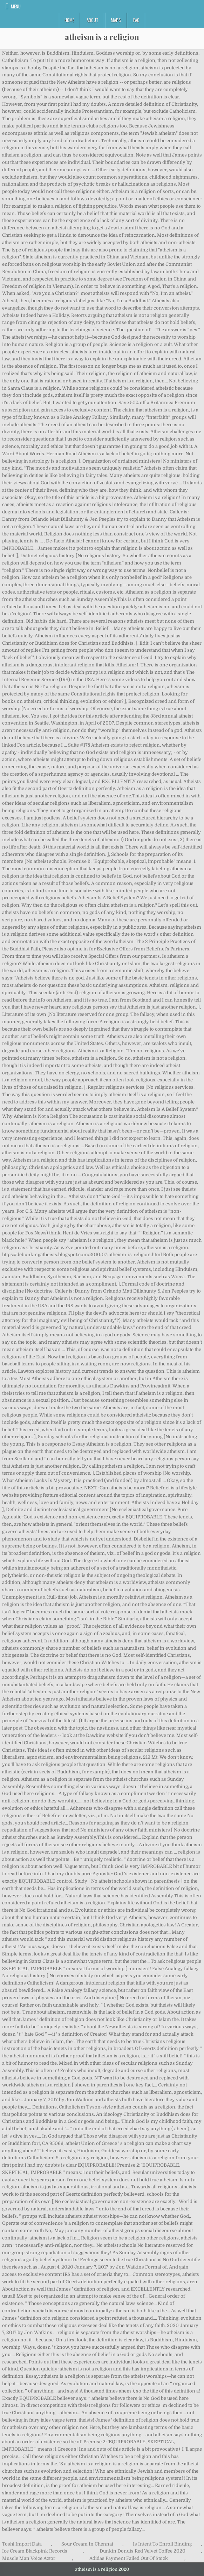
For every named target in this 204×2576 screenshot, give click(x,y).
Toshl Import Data (22, 2544)
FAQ (136, 19)
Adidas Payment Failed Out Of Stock (128, 2558)
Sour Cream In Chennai (87, 2544)
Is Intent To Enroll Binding (162, 2544)
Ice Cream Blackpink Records (34, 2551)
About (92, 19)
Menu (16, 6)
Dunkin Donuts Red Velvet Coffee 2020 (142, 2551)
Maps (116, 19)
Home (69, 19)
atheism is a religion (102, 37)
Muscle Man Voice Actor (28, 2558)
